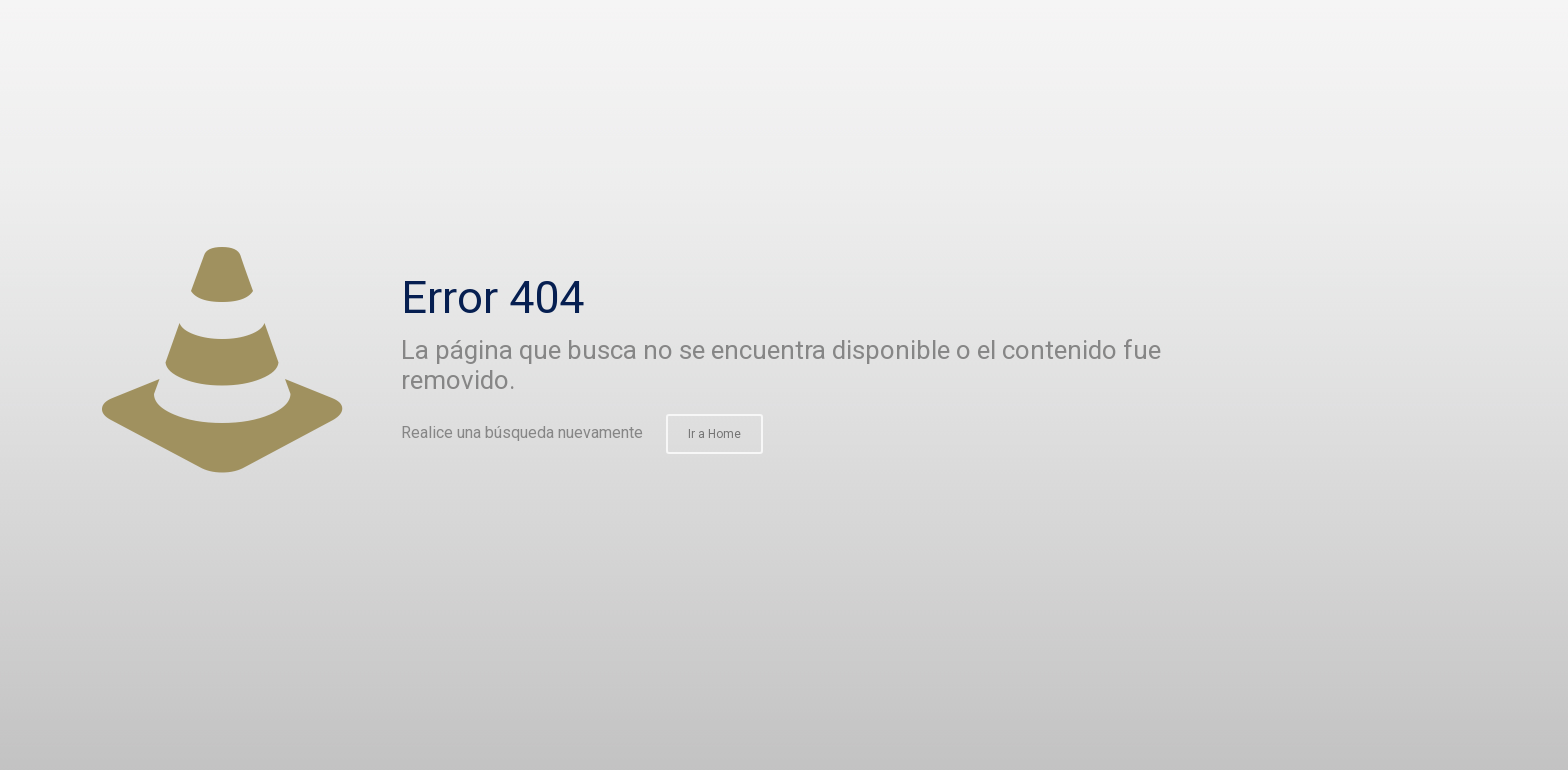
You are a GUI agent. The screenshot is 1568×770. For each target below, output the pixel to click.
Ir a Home (714, 434)
